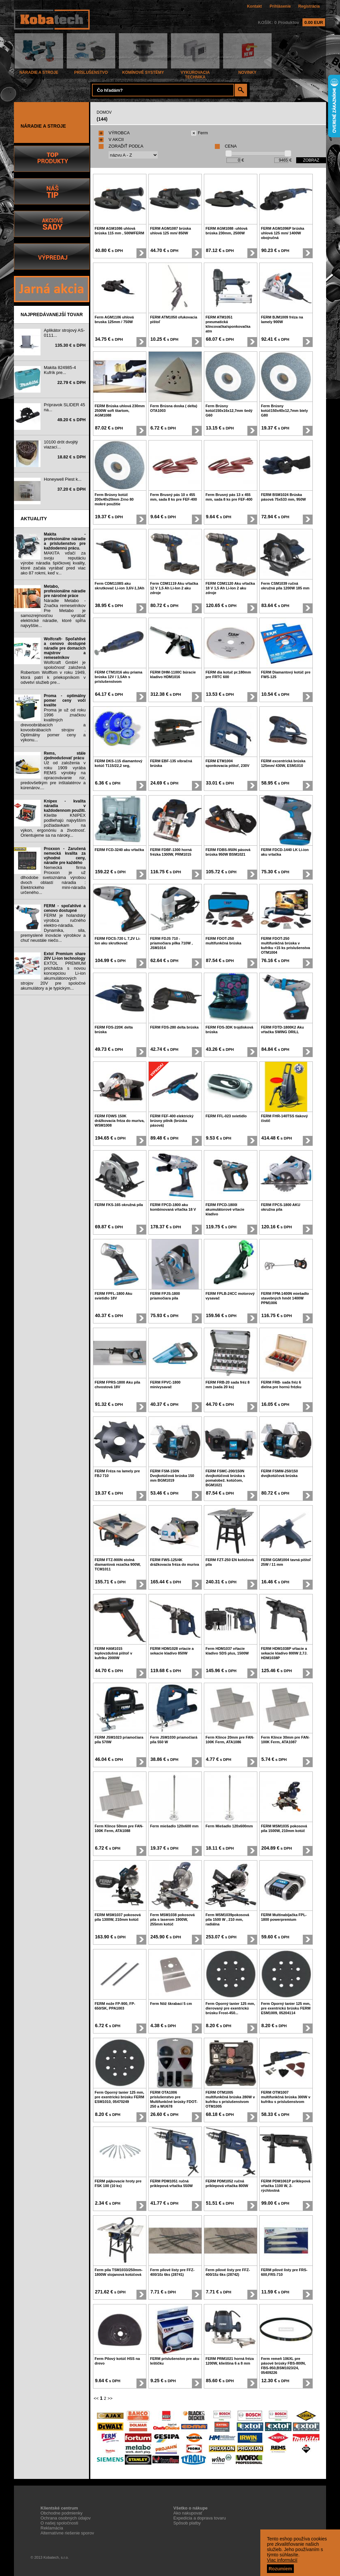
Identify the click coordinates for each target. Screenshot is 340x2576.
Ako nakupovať (187, 2513)
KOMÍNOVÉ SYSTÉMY (143, 70)
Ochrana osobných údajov (66, 2517)
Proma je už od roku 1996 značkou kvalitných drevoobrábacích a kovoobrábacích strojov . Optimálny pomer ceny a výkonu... (53, 724)
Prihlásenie (280, 6)
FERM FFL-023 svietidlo (226, 1116)
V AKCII (111, 139)
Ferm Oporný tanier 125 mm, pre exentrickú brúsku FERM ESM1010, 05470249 (119, 2097)
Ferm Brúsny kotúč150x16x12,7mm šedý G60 (229, 410)
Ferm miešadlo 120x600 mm (174, 1826)
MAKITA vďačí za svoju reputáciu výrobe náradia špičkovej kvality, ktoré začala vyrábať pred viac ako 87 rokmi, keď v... (53, 563)
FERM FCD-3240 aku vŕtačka (119, 850)
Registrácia (309, 6)
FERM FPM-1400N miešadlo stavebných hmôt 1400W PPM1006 (285, 1298)
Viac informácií (282, 2560)
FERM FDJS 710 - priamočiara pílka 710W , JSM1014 (171, 943)
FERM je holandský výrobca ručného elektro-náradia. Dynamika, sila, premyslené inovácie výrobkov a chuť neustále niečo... (53, 928)
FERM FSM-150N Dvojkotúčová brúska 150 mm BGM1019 (172, 1475)
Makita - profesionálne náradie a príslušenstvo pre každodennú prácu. (65, 541)
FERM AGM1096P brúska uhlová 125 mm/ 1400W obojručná (282, 233)
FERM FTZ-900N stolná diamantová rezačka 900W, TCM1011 (118, 1564)
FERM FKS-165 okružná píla (119, 1205)
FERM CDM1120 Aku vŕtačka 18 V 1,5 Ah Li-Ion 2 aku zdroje (230, 588)
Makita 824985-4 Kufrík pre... (60, 370)
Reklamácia (52, 2527)
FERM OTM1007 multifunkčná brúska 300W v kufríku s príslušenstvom (285, 2097)
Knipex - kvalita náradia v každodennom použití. (65, 806)
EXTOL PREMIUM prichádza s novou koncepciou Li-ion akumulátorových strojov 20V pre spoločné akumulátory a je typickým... (53, 976)
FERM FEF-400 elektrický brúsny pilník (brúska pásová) (172, 1120)
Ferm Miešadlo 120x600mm (229, 1826)
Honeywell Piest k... (62, 479)
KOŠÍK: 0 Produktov (291, 22)
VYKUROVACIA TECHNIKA (195, 72)
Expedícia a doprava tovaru (199, 2517)
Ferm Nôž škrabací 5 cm (171, 2004)
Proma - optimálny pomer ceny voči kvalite (65, 700)
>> (110, 2398)
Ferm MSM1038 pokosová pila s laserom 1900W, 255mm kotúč (172, 1919)
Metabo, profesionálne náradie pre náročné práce (65, 591)
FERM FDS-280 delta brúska (174, 1027)
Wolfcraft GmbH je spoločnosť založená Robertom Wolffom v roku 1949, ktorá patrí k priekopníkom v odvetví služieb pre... (53, 672)
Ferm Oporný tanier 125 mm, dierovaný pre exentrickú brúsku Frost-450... (230, 2008)
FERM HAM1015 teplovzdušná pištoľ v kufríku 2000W (113, 1653)
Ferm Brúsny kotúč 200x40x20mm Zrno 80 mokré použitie (114, 499)
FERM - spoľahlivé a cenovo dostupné (65, 908)
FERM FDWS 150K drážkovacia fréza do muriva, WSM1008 (119, 1120)
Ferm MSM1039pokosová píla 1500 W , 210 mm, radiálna (227, 1919)
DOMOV (104, 112)
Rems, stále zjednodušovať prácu (65, 755)
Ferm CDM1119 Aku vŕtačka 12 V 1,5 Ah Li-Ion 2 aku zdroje (174, 588)
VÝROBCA (114, 132)
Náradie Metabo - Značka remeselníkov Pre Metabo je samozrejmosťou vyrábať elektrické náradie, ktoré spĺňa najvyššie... (53, 613)
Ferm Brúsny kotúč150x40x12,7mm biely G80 (284, 410)
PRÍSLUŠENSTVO (91, 70)
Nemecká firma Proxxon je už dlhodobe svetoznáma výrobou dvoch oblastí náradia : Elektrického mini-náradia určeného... (53, 880)
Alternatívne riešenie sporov (67, 2532)
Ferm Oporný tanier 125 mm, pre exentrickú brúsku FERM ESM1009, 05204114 (285, 2008)
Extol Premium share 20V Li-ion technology (65, 956)
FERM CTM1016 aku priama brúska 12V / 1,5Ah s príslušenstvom (118, 676)
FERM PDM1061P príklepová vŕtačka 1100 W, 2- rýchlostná (285, 2185)
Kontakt (254, 6)
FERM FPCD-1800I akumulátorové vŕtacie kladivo (225, 1209)
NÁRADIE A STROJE (39, 70)
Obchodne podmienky (61, 2513)
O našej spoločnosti (59, 2522)
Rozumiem (280, 2568)
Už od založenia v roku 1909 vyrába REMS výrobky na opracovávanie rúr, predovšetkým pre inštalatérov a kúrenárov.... (53, 775)
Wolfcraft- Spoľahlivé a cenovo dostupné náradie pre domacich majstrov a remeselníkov (65, 648)
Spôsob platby (187, 2522)
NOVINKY (247, 70)
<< (96, 2398)
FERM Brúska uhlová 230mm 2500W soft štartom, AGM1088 (120, 410)
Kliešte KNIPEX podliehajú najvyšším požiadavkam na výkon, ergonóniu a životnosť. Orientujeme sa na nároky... (53, 825)
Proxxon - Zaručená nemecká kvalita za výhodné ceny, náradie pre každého (65, 855)
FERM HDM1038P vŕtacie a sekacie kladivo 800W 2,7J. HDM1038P (284, 1653)
